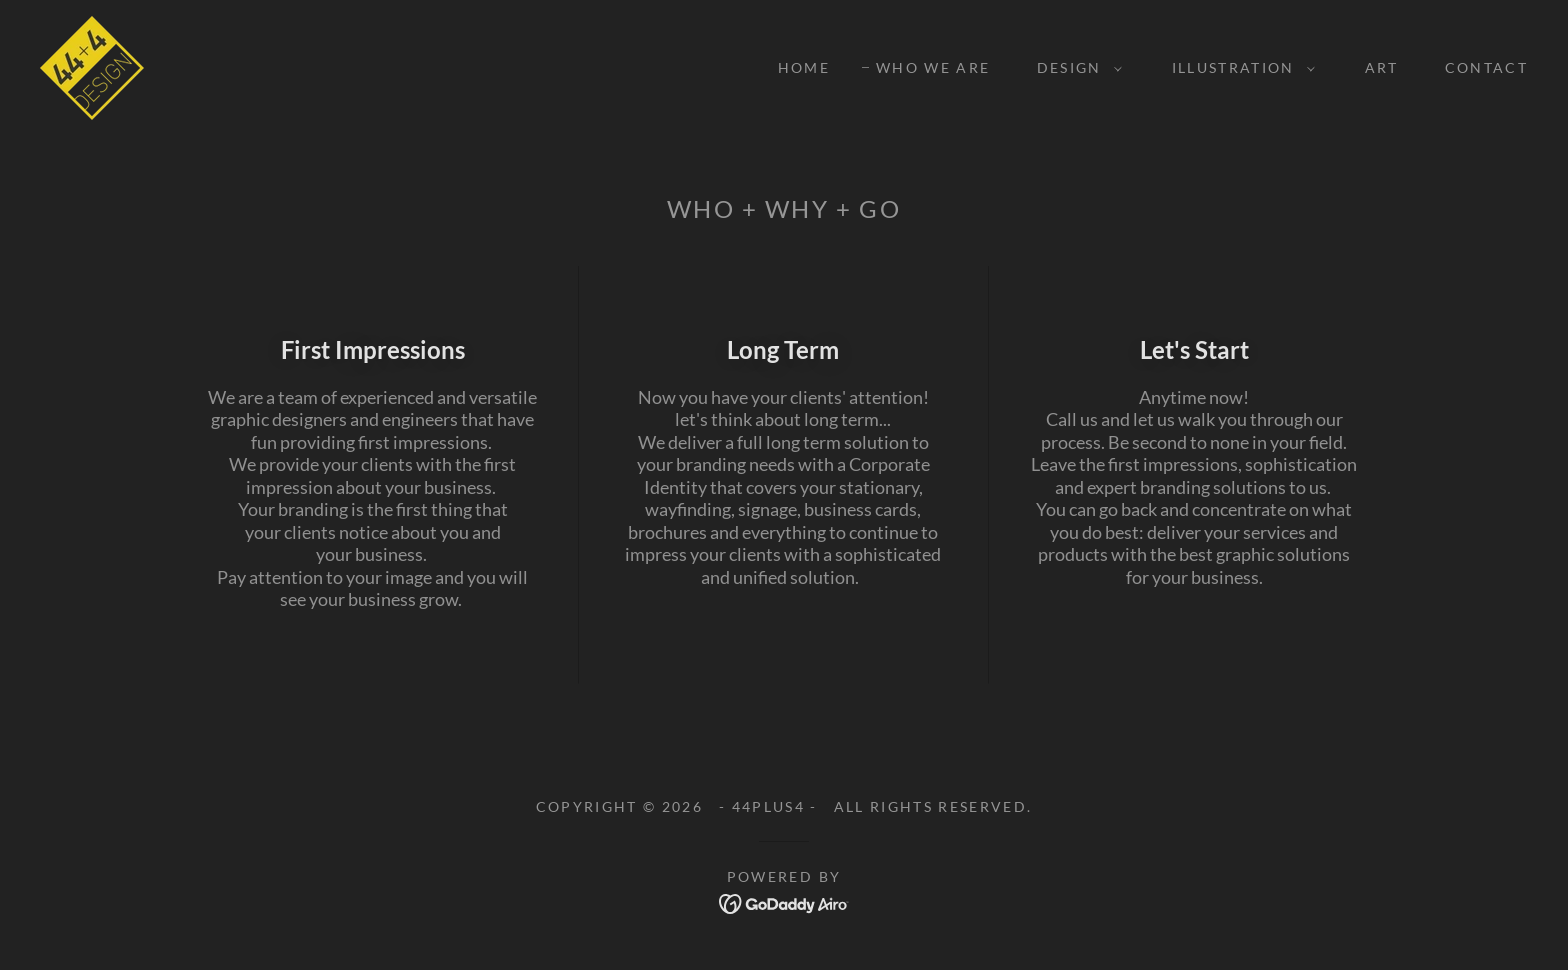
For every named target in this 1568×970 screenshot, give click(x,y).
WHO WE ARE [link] (933, 67)
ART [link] (1382, 67)
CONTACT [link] (1486, 67)
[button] (1074, 68)
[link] (92, 66)
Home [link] (804, 67)
